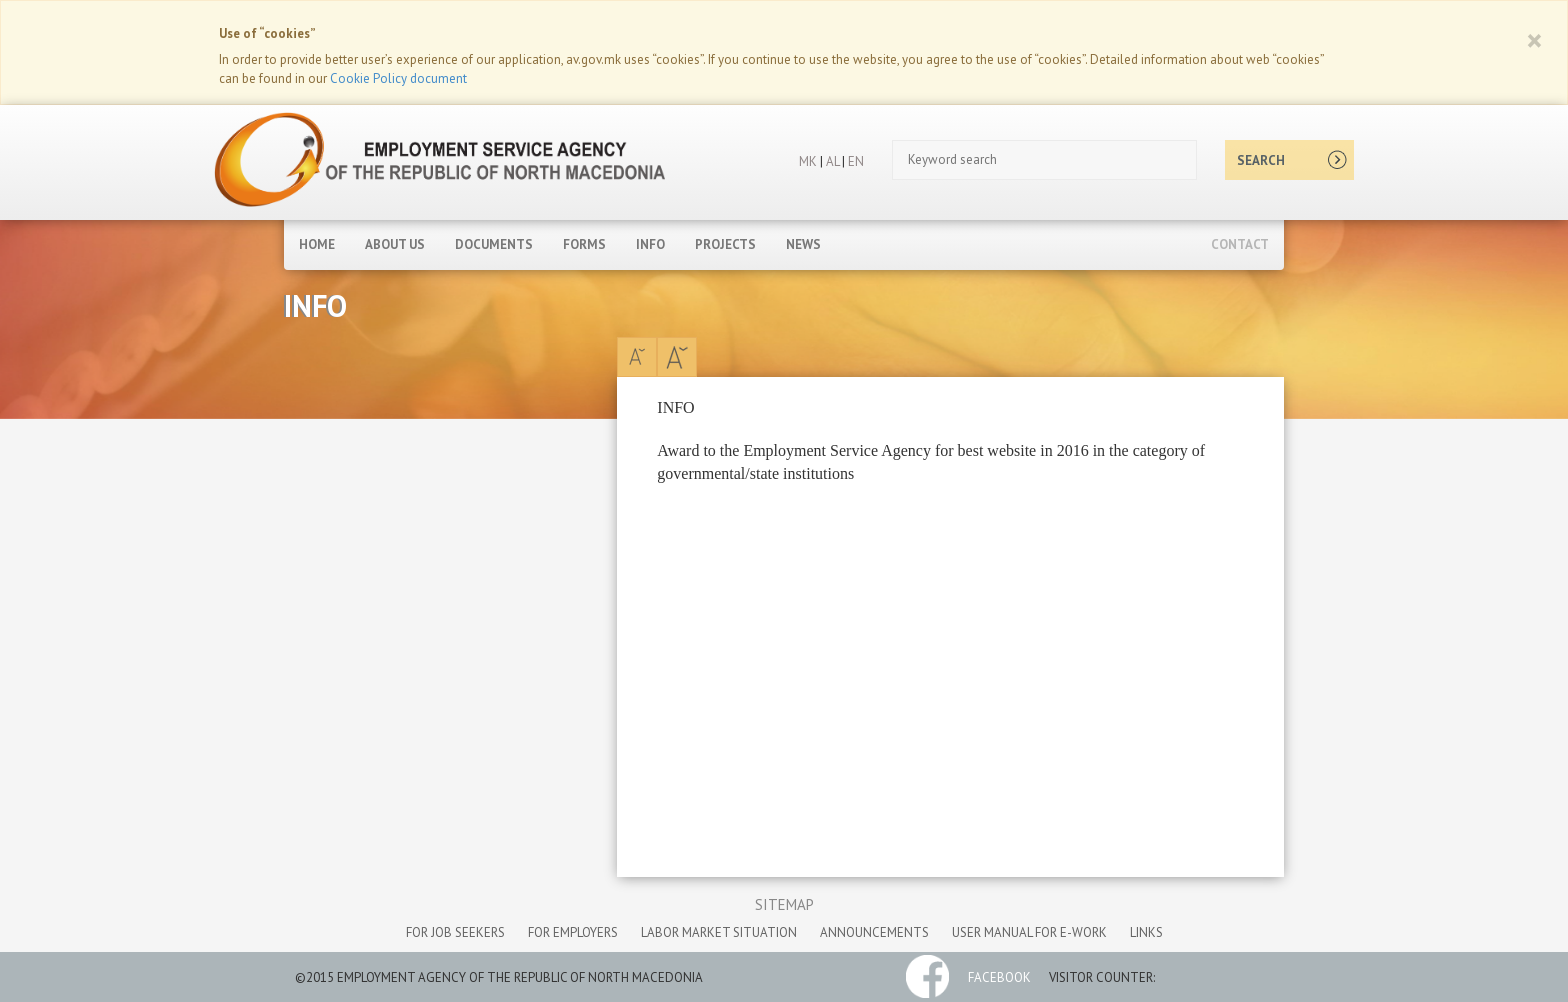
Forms (584, 244)
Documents (494, 244)
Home (317, 244)
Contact (1240, 244)
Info (650, 244)
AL (831, 161)
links (1146, 932)
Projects (725, 244)
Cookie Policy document (398, 78)
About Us (395, 244)
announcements (874, 932)
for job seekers (455, 932)
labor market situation (719, 932)
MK (808, 161)
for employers (573, 932)
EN (856, 161)
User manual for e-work (1029, 932)
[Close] (1534, 40)
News (803, 244)
